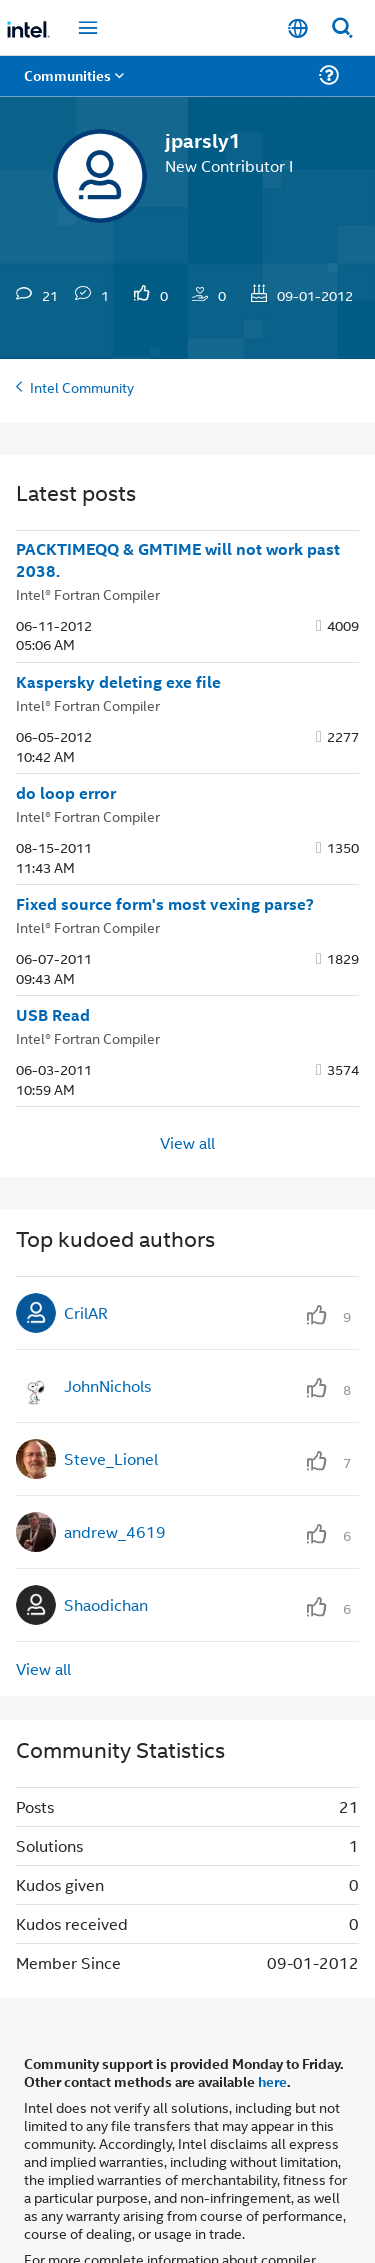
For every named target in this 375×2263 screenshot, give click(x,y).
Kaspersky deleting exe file (118, 626)
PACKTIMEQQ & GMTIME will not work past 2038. (178, 504)
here (272, 2025)
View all (187, 1085)
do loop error (66, 737)
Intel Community (82, 330)
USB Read (53, 959)
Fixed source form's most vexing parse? (165, 848)
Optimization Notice (226, 2220)
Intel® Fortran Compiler (88, 537)
